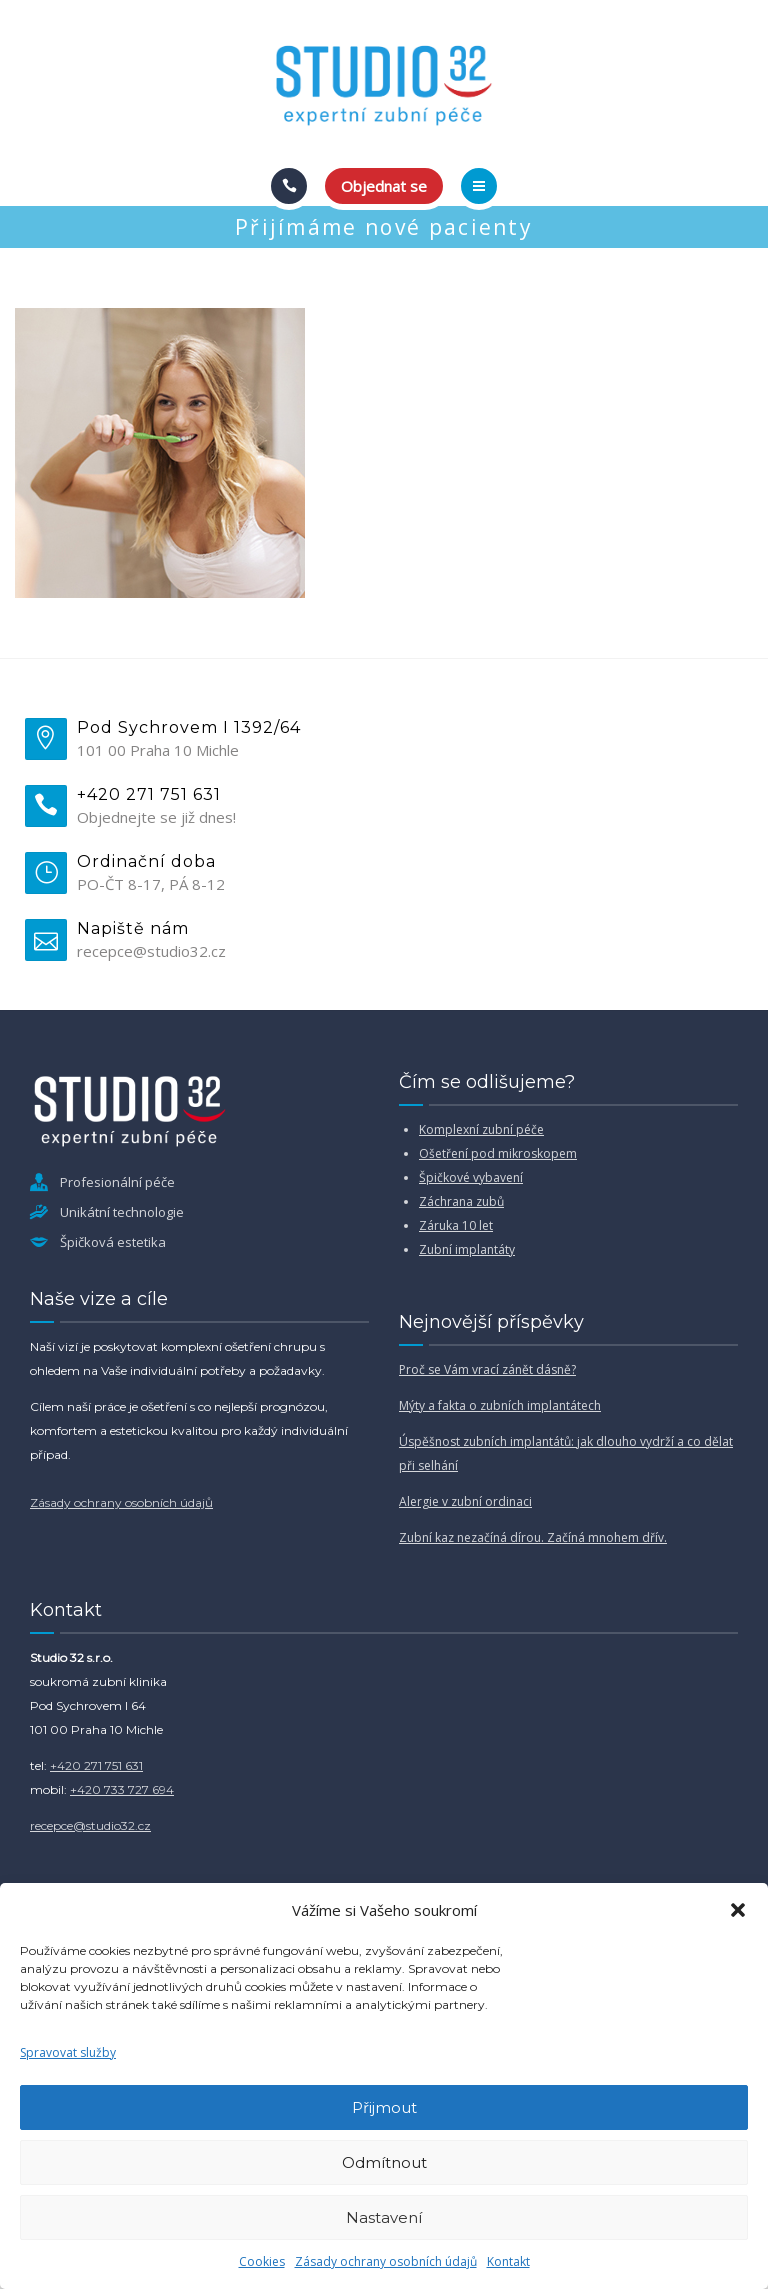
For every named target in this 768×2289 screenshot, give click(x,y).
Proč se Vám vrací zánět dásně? (487, 1369)
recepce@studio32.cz (90, 1825)
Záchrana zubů (461, 1201)
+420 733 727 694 (122, 1789)
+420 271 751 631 (96, 1765)
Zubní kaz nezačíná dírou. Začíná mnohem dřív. (533, 1537)
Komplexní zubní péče (481, 1129)
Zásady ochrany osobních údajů (386, 2261)
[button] (738, 1910)
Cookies (262, 2261)
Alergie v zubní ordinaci (465, 1501)
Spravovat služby (68, 2052)
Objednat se (384, 186)
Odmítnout (384, 2162)
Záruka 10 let (456, 1225)
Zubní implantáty (467, 1249)
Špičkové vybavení (471, 1177)
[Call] (289, 186)
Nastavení (384, 2217)
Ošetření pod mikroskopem (498, 1153)
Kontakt (508, 2261)
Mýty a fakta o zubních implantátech (500, 1405)
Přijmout (384, 2107)
